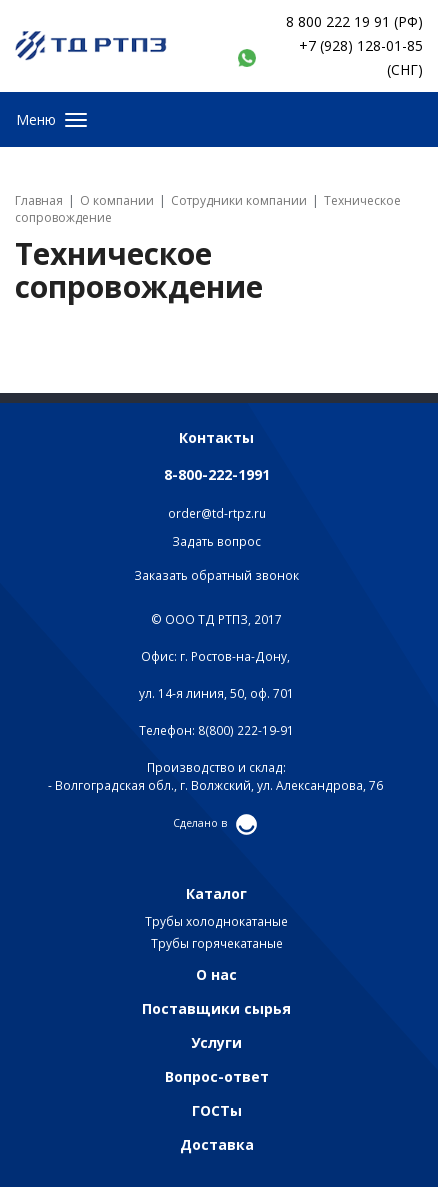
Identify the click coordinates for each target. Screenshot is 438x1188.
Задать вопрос (216, 541)
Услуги (216, 1042)
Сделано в (200, 823)
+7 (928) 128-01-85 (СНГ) (361, 57)
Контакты (216, 437)
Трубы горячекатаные (217, 943)
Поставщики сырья (216, 1008)
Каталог (216, 893)
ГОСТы (217, 1110)
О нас (216, 974)
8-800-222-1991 (217, 474)
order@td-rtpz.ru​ (217, 513)
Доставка (217, 1144)
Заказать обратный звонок (216, 575)
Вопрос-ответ (217, 1076)
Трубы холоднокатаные (216, 921)
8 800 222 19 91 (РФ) (354, 21)
